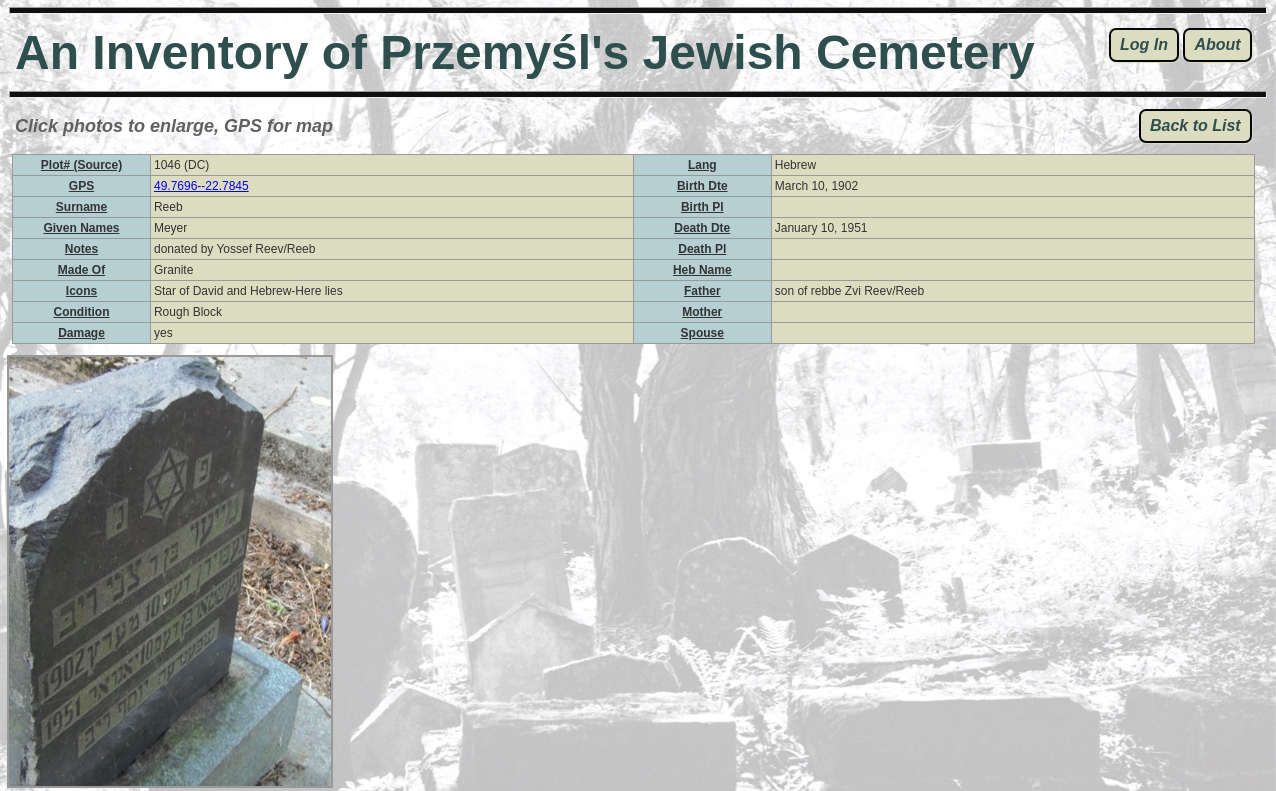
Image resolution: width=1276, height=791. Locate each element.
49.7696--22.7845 (201, 186)
